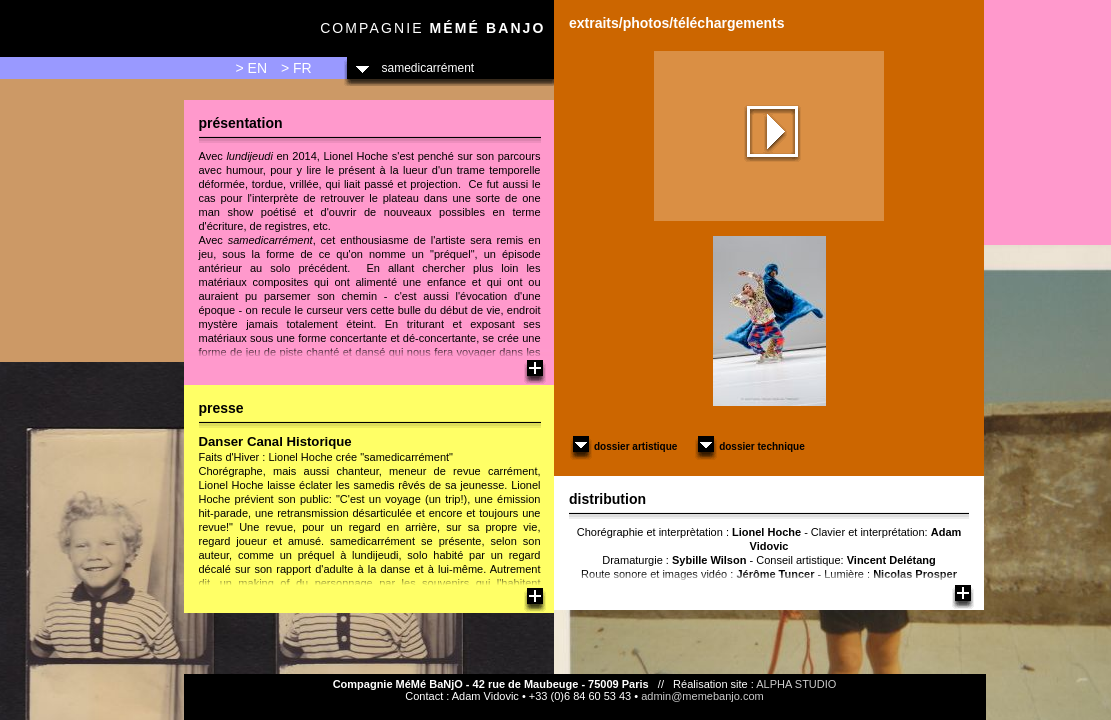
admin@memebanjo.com (702, 696)
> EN (252, 68)
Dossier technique (749, 446)
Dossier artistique (623, 446)
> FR (296, 68)
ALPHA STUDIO (796, 684)
